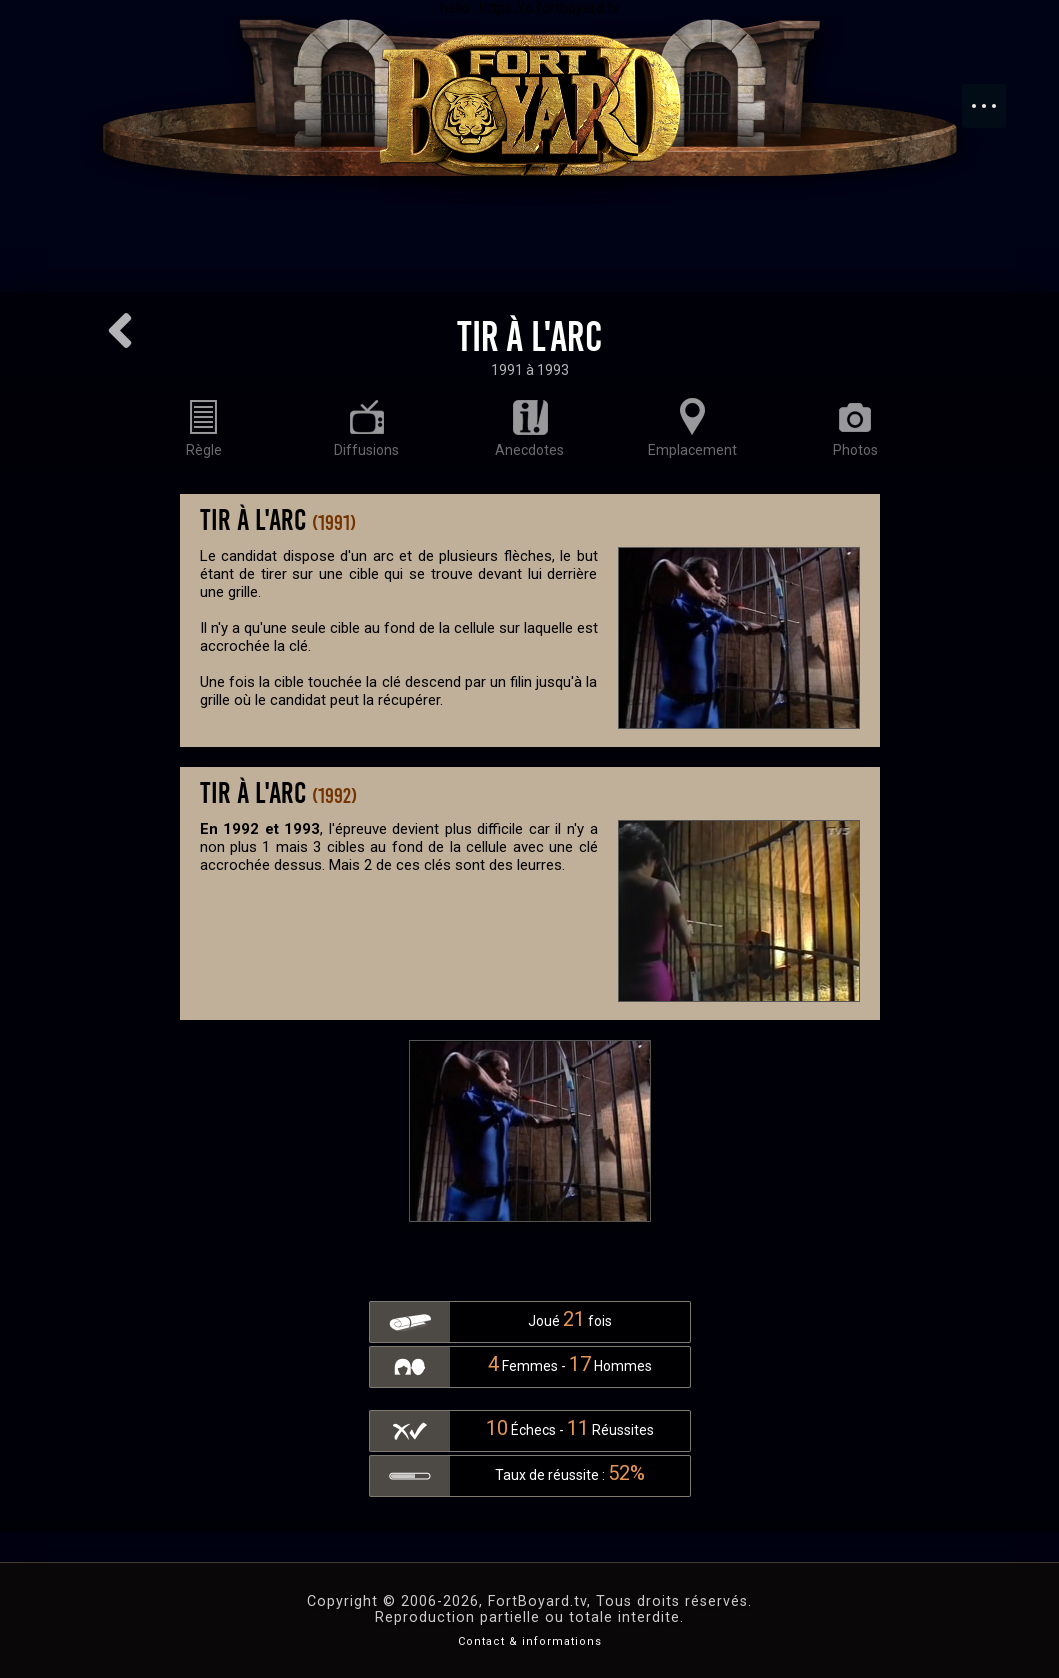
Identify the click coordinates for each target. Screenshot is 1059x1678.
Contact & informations (530, 1641)
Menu (994, 96)
